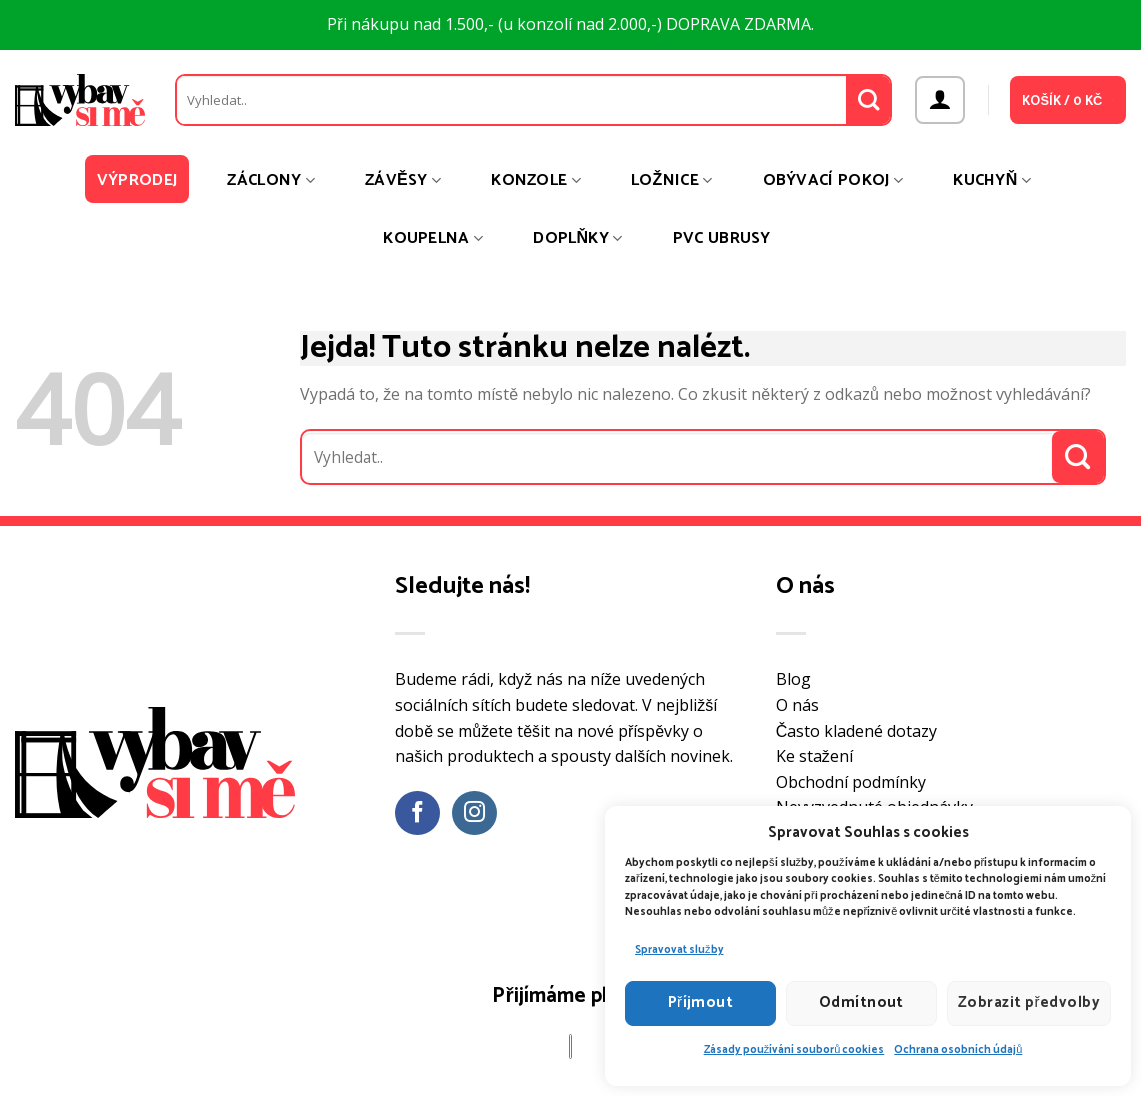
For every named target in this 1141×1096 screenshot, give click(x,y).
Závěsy (403, 180)
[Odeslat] (868, 100)
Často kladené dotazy (857, 731)
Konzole (536, 180)
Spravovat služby (679, 950)
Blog (793, 679)
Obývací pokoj (833, 180)
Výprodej (137, 180)
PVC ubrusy (722, 238)
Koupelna (433, 238)
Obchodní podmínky (851, 782)
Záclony (271, 180)
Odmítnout (861, 1002)
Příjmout (701, 1002)
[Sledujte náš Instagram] (474, 813)
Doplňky (577, 238)
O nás (797, 705)
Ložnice (672, 180)
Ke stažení (814, 756)
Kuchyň (992, 180)
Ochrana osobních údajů (958, 1050)
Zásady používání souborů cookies (794, 1050)
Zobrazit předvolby (1029, 1002)
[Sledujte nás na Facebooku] (417, 813)
